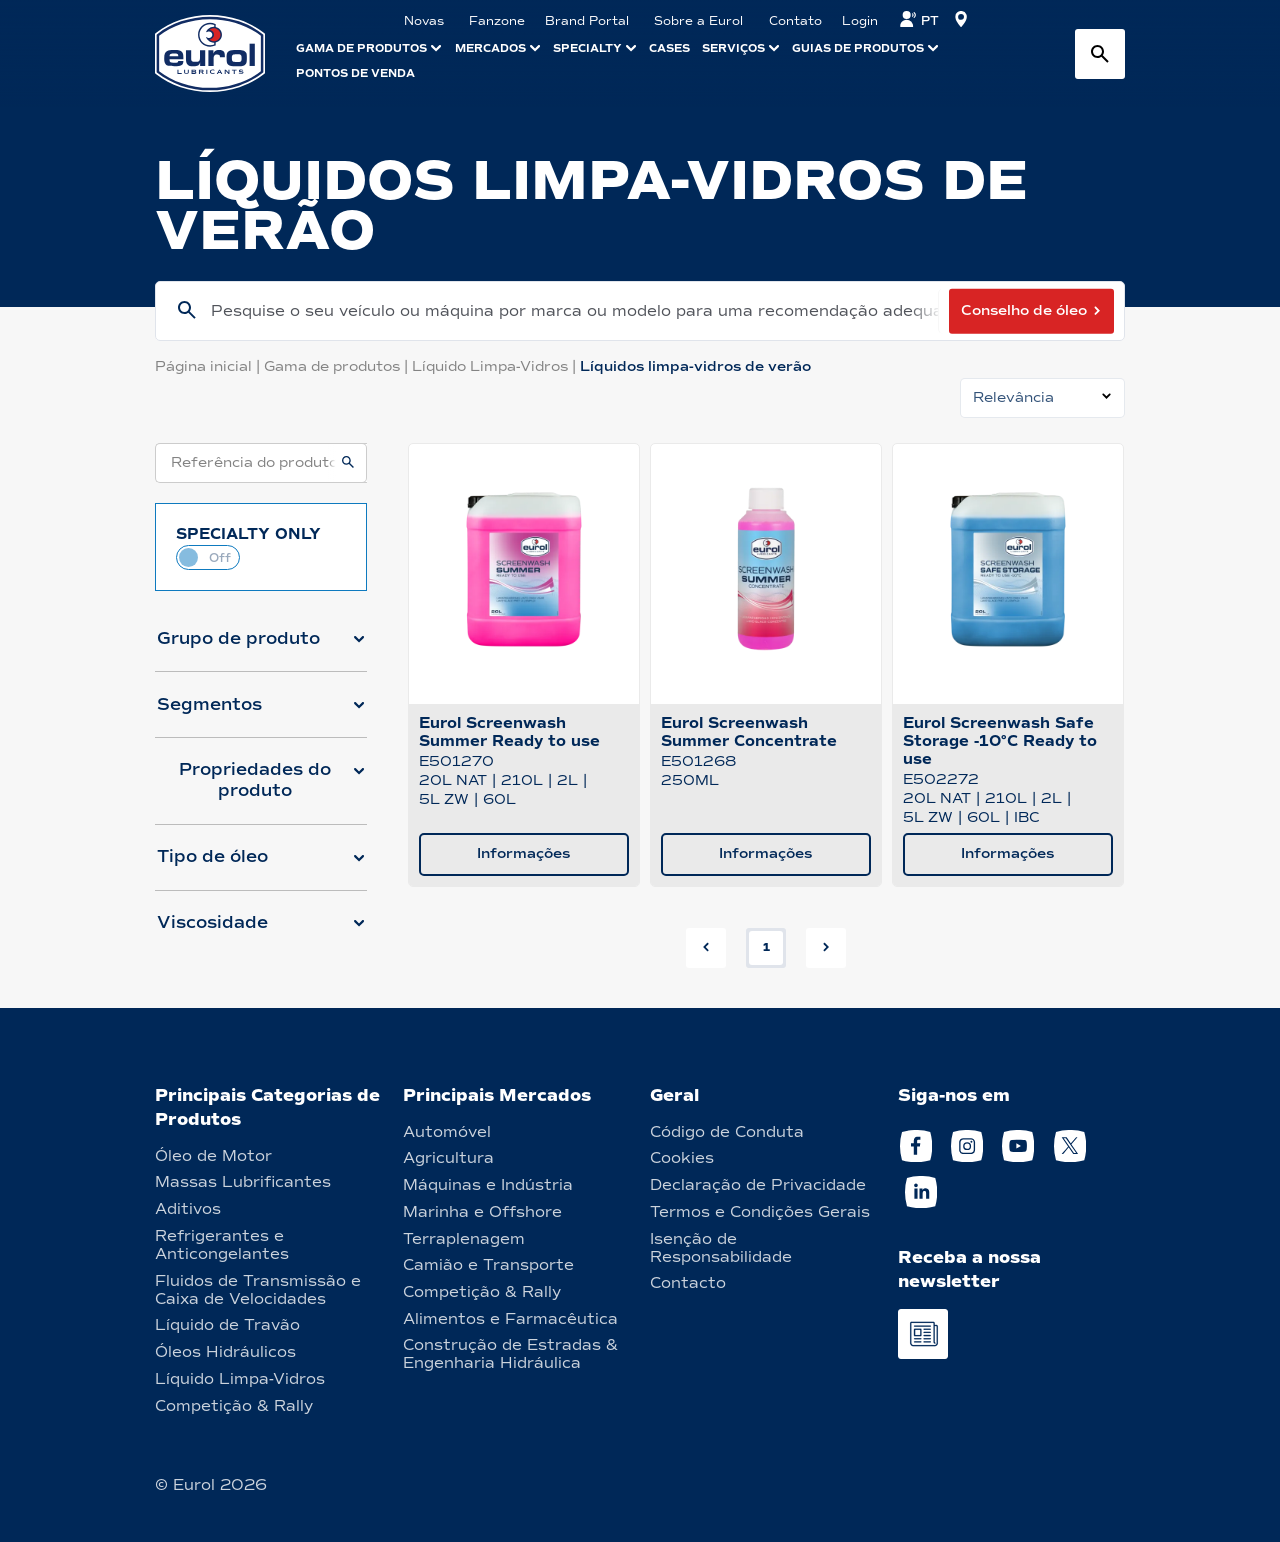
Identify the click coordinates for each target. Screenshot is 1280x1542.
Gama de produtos (338, 366)
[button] (261, 647)
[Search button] (1100, 54)
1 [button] (766, 947)
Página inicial (209, 366)
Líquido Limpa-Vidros (496, 366)
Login (860, 21)
